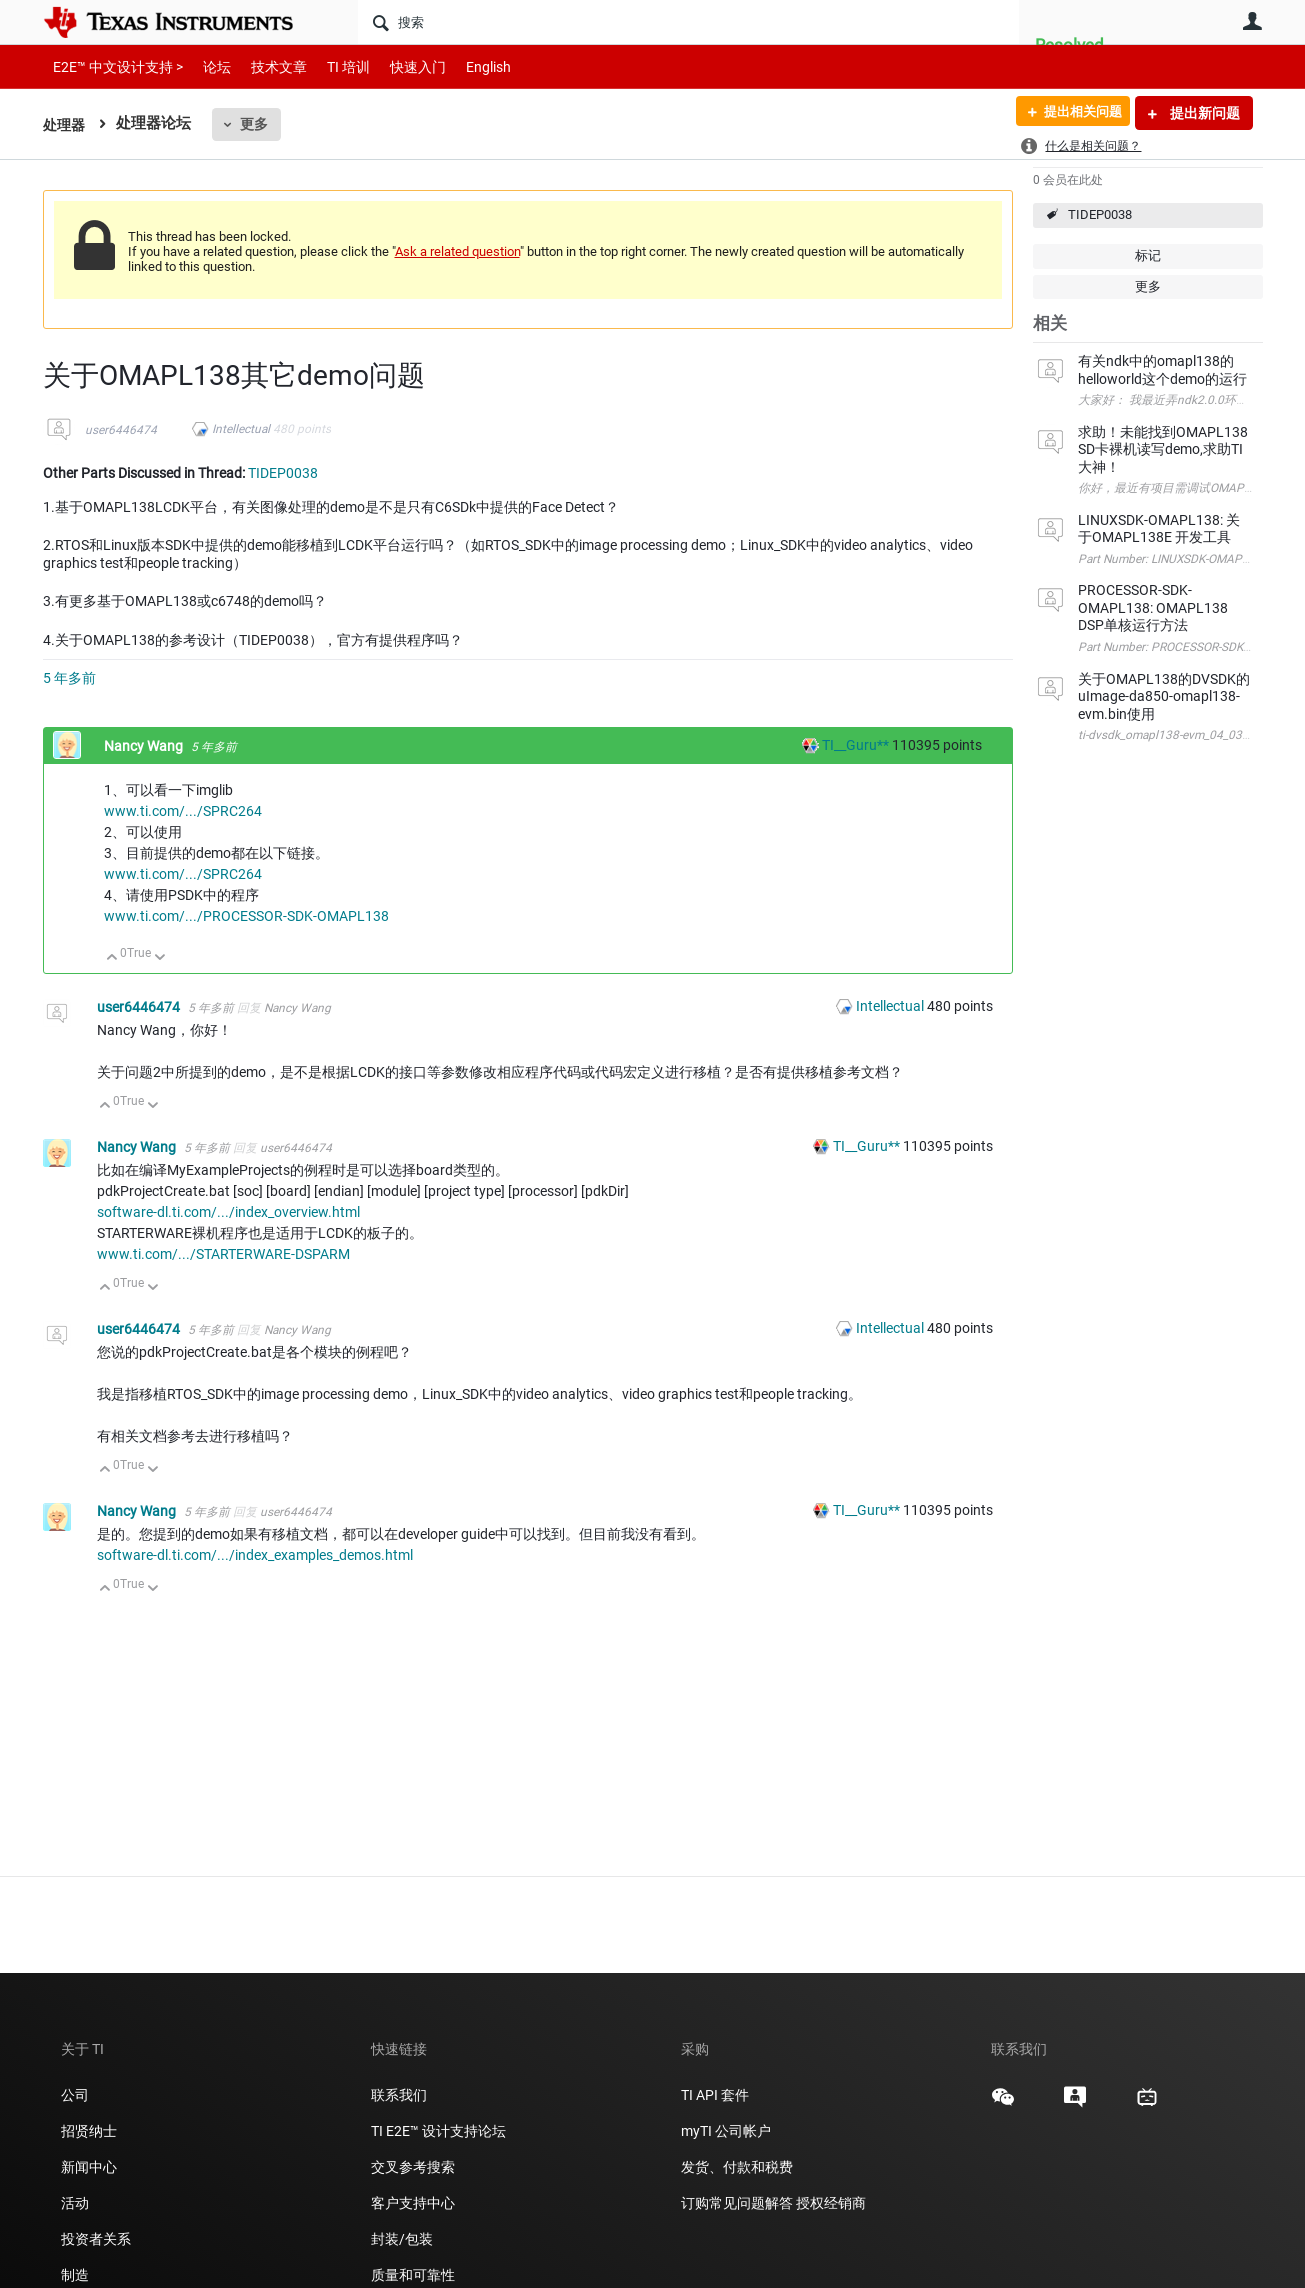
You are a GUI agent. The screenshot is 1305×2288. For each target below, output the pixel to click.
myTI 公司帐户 (726, 2131)
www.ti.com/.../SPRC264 (183, 811)
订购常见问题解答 (737, 2203)
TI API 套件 (715, 2095)
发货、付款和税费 (737, 2167)
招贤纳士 (89, 2131)
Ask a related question (457, 251)
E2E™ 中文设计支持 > (113, 66)
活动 (75, 2203)
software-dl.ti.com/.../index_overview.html (228, 1212)
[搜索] (688, 22)
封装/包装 (402, 2239)
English (464, 66)
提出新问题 (1203, 113)
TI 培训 (331, 66)
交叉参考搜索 (413, 2167)
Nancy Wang (145, 746)
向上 (112, 958)
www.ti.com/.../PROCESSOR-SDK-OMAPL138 (246, 916)
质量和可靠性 (414, 2275)
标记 (1148, 255)
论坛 (206, 66)
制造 (75, 2275)
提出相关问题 (1076, 113)
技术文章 (265, 66)
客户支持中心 (413, 2203)
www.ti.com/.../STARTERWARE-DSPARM (223, 1254)
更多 (257, 124)
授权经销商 (831, 2203)
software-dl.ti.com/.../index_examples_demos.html (255, 1555)
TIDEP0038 (1100, 214)
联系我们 (399, 2095)
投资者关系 (96, 2239)
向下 (159, 958)
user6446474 (121, 430)
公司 (75, 2095)
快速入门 (398, 66)
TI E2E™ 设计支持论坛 (438, 2131)
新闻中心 (89, 2167)
